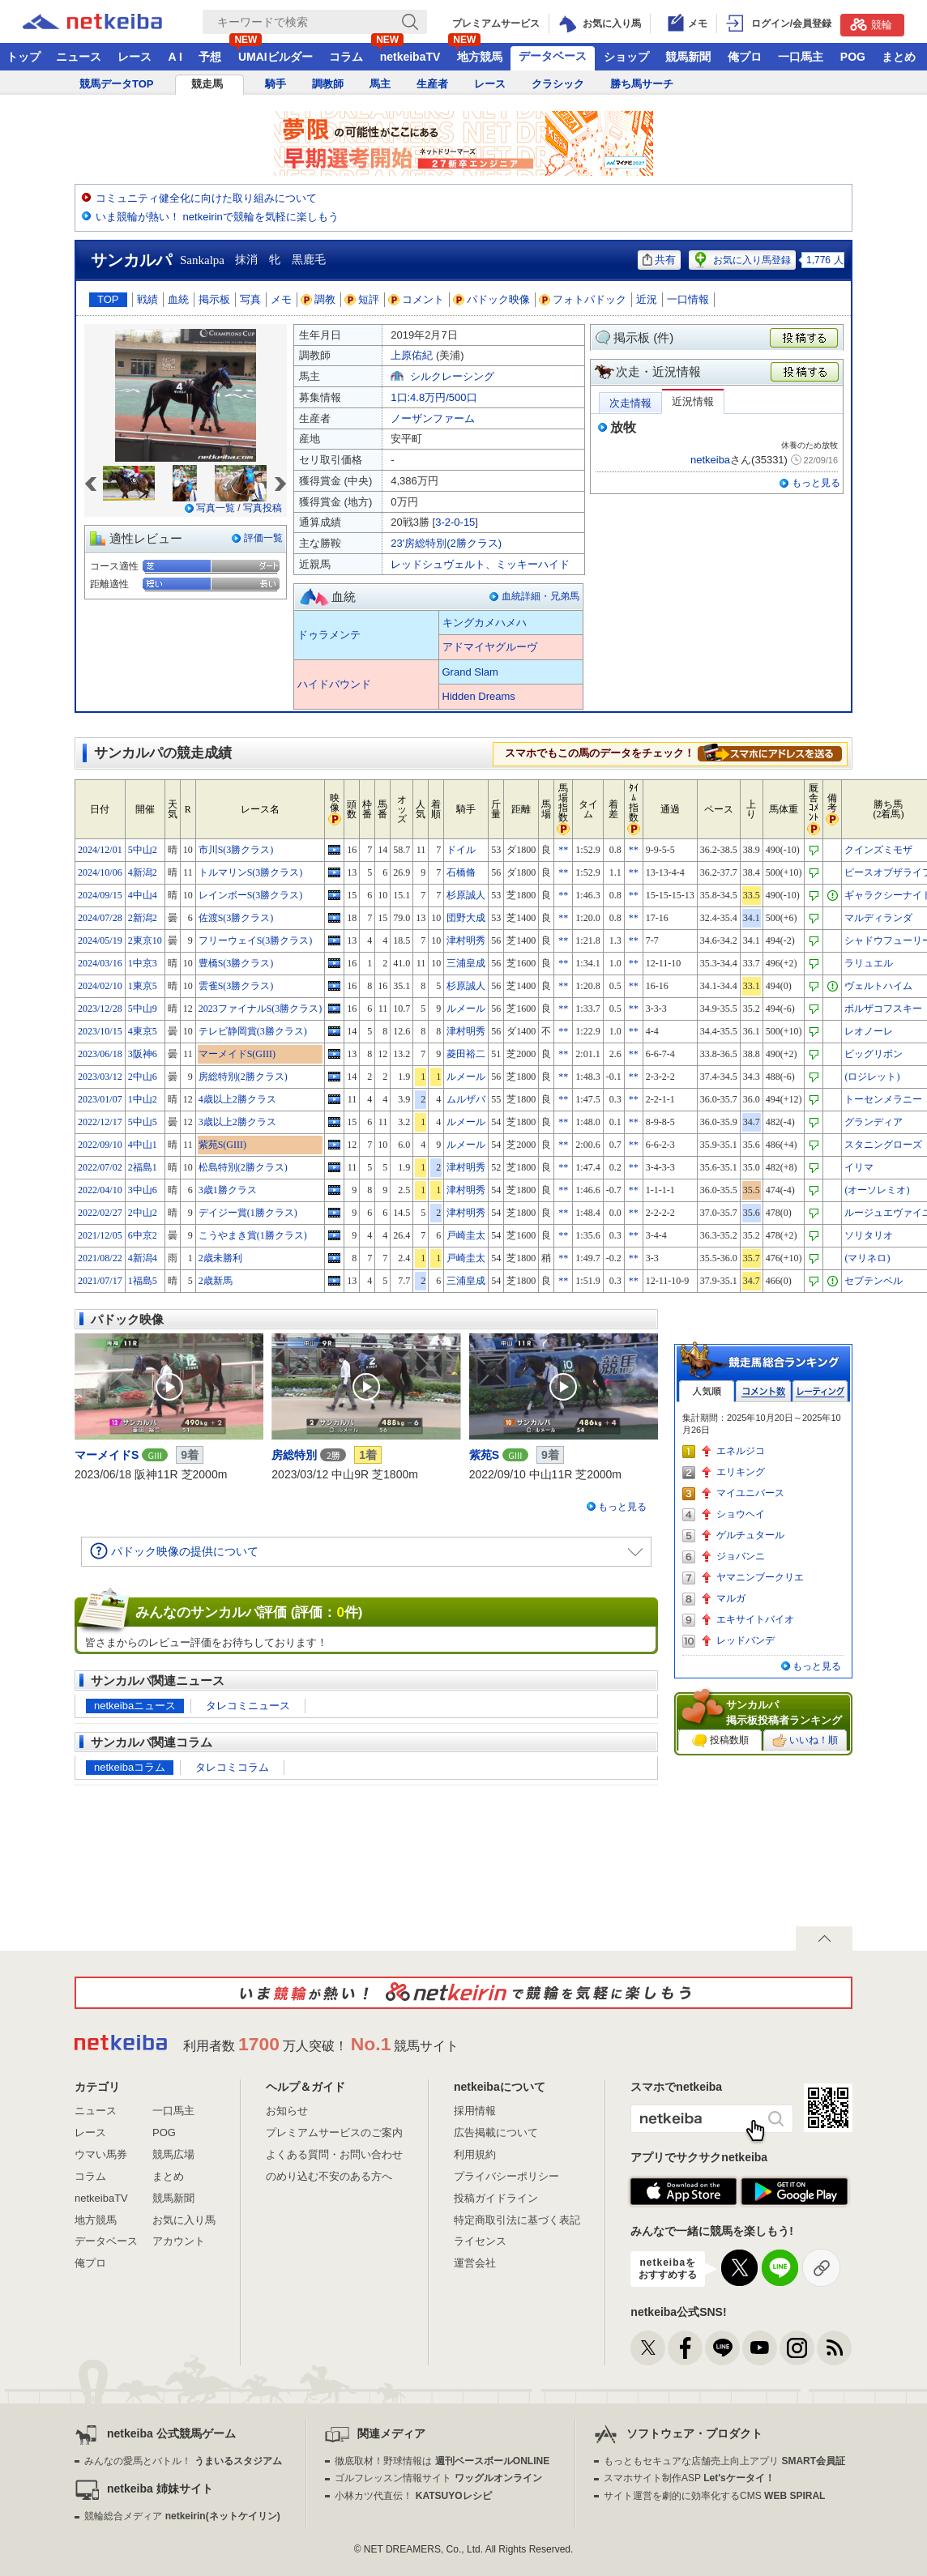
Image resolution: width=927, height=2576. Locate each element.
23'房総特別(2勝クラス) (446, 543)
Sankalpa (202, 260)
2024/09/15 (100, 895)
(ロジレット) (871, 1076)
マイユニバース (750, 1493)
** (563, 849)
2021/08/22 (100, 1258)
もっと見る (816, 482)
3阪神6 (142, 1054)
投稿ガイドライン (496, 2198)
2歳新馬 (216, 1280)
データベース (553, 55)
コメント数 (763, 1391)
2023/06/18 (100, 1054)
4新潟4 (142, 1258)
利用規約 (475, 2154)
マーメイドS (107, 1454)
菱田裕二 (465, 1054)
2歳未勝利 (220, 1258)
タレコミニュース (248, 1706)
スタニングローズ (883, 1144)
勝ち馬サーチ (641, 84)
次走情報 (630, 403)
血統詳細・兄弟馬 (540, 596)
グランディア (873, 1122)
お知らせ (287, 2111)
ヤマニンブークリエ (760, 1577)
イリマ (859, 1167)
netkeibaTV (410, 56)
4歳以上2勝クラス (237, 1099)
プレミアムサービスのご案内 (334, 2132)
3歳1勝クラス (228, 1190)
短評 (362, 299)
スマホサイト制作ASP (689, 2478)
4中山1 (142, 1144)
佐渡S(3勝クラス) (236, 917)
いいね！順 (805, 1740)
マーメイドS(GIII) (237, 1054)
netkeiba (710, 460)
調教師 (328, 84)
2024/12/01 (100, 849)
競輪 (871, 24)
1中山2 (142, 1099)
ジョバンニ (740, 1556)
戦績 (147, 299)
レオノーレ (868, 1031)
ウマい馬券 (101, 2154)
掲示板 (214, 299)
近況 (646, 299)
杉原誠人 (465, 895)
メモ (281, 299)
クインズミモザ (878, 849)
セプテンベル (873, 1280)
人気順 (706, 1391)
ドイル (461, 849)
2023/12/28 (100, 1008)
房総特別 (294, 1454)
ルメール (465, 1008)
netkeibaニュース (135, 1706)
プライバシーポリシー (506, 2176)
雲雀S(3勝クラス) (236, 986)
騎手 (275, 84)
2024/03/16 (100, 963)
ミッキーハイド (533, 564)
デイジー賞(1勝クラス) (248, 1212)
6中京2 (142, 1235)
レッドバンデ (745, 1640)
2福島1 (142, 1167)
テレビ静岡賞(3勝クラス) (253, 1031)
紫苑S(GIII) (222, 1144)
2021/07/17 (100, 1280)
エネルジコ (740, 1450)
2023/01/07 (100, 1099)
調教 (318, 299)
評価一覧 (263, 538)
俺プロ (745, 56)
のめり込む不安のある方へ (329, 2176)
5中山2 (142, 849)
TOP (108, 299)
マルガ (730, 1598)
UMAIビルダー (275, 56)
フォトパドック (583, 299)
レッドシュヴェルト (438, 564)
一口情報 (688, 299)
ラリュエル (868, 963)
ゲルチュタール (750, 1535)
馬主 (380, 84)
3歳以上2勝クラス (237, 1122)
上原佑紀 (412, 355)
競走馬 (207, 84)
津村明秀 (465, 940)
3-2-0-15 (455, 522)
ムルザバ (465, 1099)
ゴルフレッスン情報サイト (438, 2478)
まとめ (899, 56)
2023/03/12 (100, 1076)
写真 (250, 299)
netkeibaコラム (129, 1767)
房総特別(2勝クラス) (243, 1076)
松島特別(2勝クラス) (243, 1167)
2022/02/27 (100, 1212)
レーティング (820, 1391)
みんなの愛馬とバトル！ (182, 2461)
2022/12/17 (100, 1122)
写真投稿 (262, 508)
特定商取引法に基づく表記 (517, 2220)
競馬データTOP (116, 84)
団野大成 (465, 917)
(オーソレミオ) (876, 1190)
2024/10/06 (100, 872)
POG (852, 56)
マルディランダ (878, 917)
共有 (659, 260)
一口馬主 (800, 56)
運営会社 (475, 2263)
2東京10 (145, 940)
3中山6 (142, 1190)
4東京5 (142, 1031)
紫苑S (484, 1454)
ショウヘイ (740, 1514)
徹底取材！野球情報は (442, 2461)
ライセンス (480, 2241)
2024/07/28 (100, 917)
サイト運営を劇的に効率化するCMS (714, 2495)
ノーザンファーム (433, 418)
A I (175, 56)
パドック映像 (492, 299)
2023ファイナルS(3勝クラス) (261, 1008)
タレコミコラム (232, 1767)
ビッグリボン (873, 1054)
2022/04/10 (100, 1190)
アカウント (178, 2241)
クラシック (558, 84)
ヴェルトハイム (878, 986)
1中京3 (142, 963)
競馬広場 (173, 2154)
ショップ (626, 56)
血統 (178, 299)
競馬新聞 (688, 56)
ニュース (78, 56)
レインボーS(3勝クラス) (251, 895)
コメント (416, 299)
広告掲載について (496, 2132)
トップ (23, 56)
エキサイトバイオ (755, 1619)
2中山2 (142, 1212)
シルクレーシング (452, 376)
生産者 (432, 84)
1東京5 (142, 986)
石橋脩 (461, 872)
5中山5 (142, 1122)
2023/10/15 (100, 1031)
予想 (210, 56)
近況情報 (693, 401)
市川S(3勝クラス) (236, 849)
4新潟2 (142, 872)
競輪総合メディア (182, 2516)
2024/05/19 (100, 940)
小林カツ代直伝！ (413, 2495)
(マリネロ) (867, 1258)
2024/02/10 (100, 986)
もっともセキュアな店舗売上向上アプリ (724, 2461)
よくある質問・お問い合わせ (334, 2154)
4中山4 (142, 895)
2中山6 (142, 1076)
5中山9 (142, 1008)
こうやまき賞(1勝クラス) (253, 1235)
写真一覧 (215, 508)
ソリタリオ (868, 1235)
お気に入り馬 (184, 2220)
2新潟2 (142, 917)
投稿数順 (720, 1740)
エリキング (740, 1472)
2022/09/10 (100, 1144)
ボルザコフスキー (883, 1008)
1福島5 (142, 1280)
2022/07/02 (100, 1167)
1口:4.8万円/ (433, 397)
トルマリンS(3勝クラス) (251, 872)
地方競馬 (479, 56)
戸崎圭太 (465, 1235)
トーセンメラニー (883, 1099)
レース (134, 56)
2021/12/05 (100, 1235)
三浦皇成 (465, 963)
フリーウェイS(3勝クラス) (256, 940)
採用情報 (475, 2111)
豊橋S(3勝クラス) (236, 963)
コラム (346, 56)
